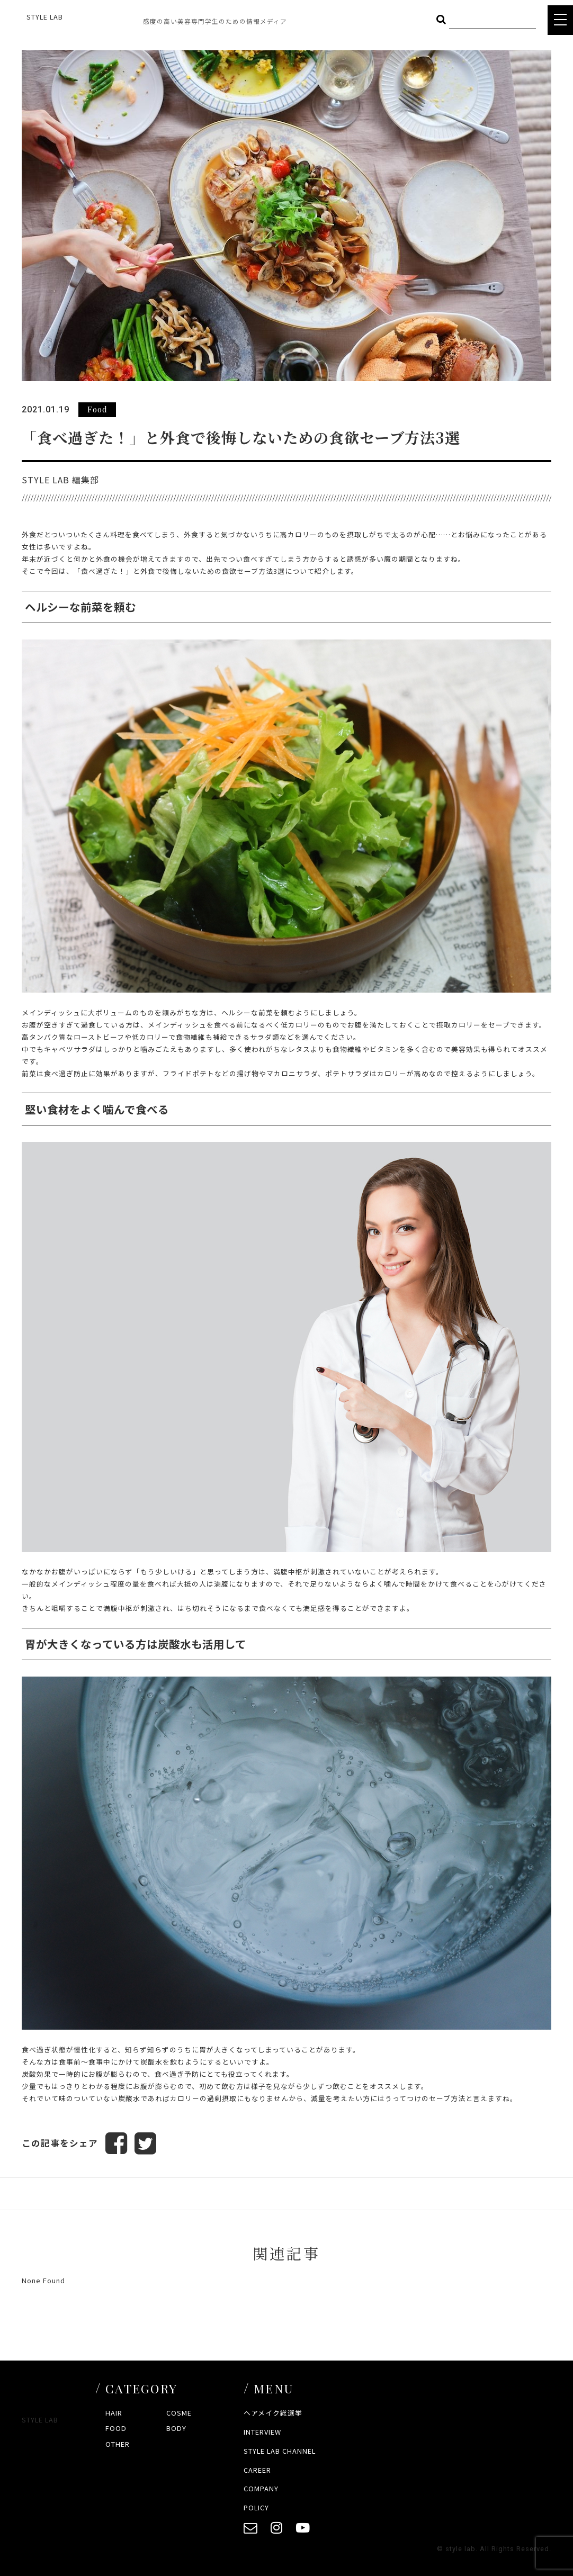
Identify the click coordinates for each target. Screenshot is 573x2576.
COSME (179, 2413)
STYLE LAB (44, 17)
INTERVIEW (262, 2432)
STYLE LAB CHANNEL (280, 2451)
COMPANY (261, 2489)
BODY (176, 2429)
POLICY (256, 2508)
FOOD (116, 2429)
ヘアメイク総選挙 (273, 2413)
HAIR (113, 2413)
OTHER (117, 2444)
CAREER (257, 2470)
